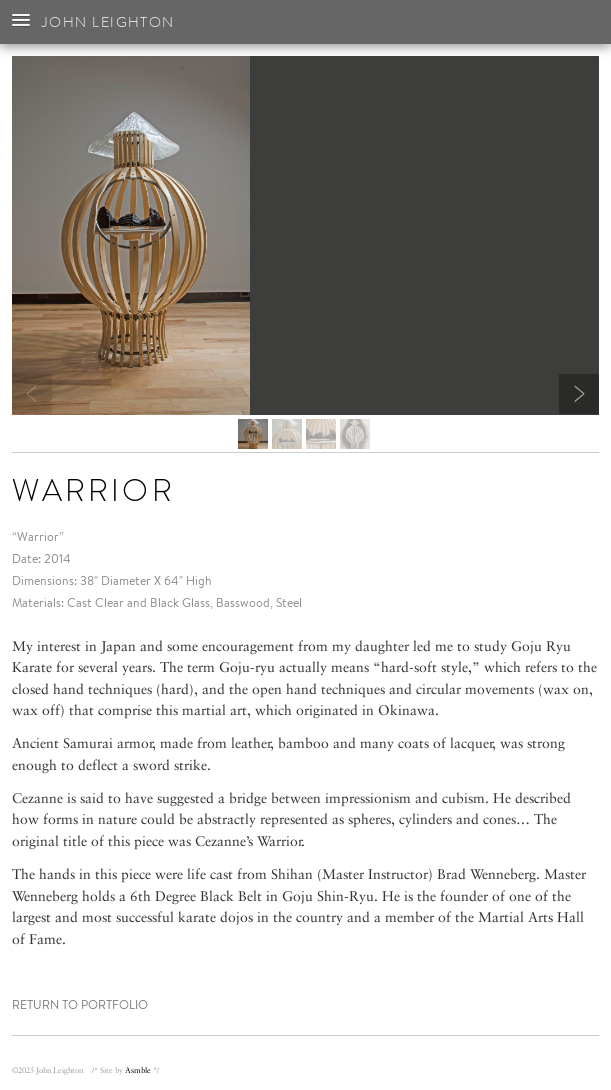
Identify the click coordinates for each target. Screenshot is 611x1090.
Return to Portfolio (80, 1004)
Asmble (138, 1070)
